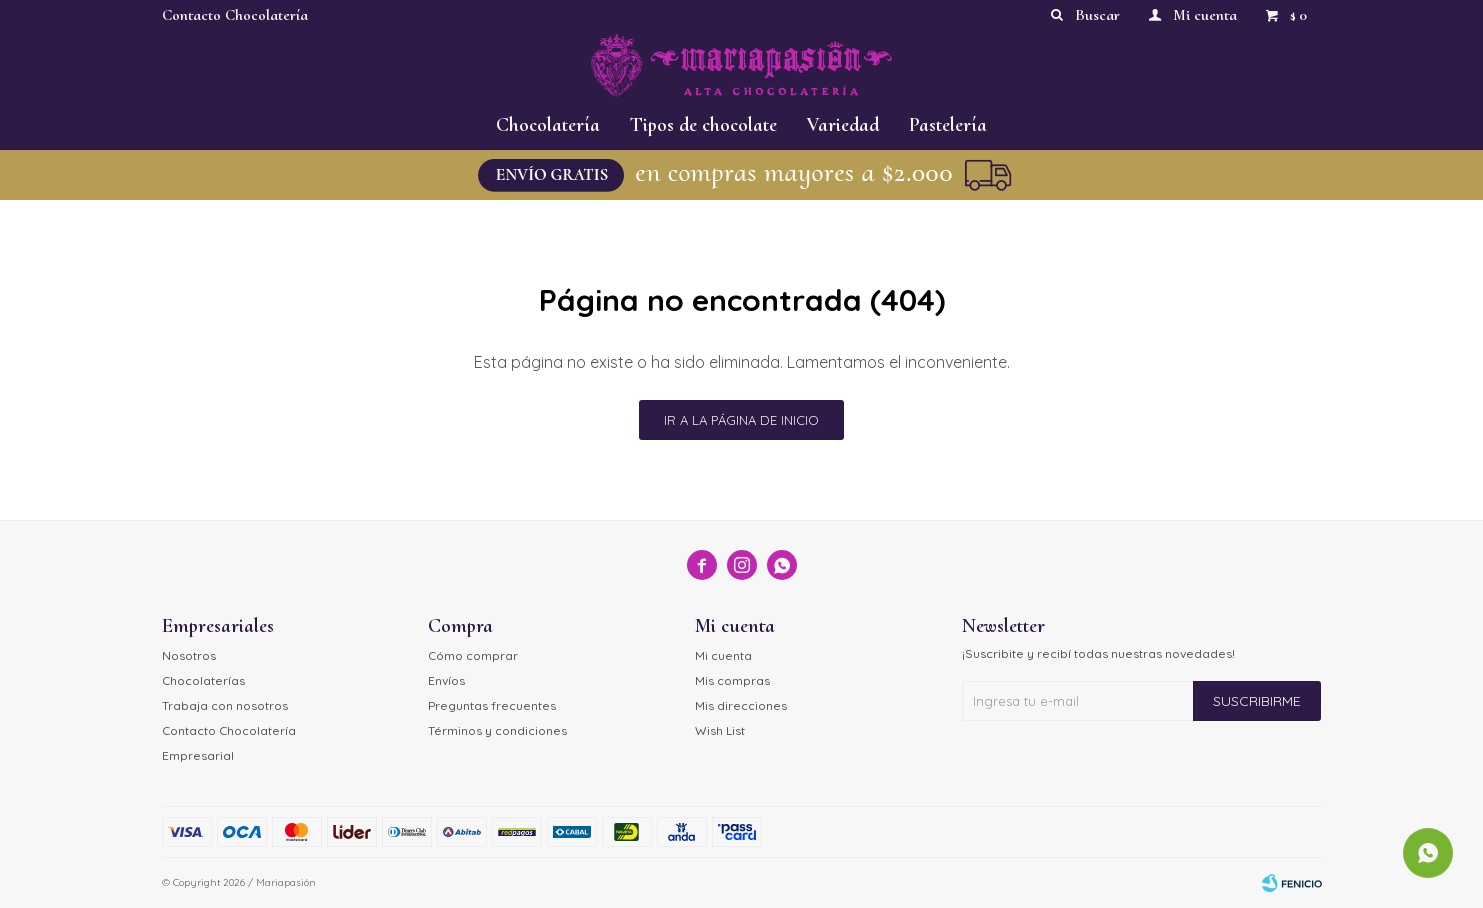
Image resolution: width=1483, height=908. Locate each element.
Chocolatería (548, 125)
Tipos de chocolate (703, 125)
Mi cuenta (723, 655)
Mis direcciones (741, 705)
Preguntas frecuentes (492, 705)
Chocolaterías (203, 680)
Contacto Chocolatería (235, 15)
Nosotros (189, 655)
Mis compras (732, 680)
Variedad (843, 125)
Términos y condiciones (497, 730)
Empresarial (198, 755)
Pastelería (948, 125)
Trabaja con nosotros (225, 705)
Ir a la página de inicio (741, 420)
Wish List (720, 730)
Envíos (446, 680)
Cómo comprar (473, 655)
